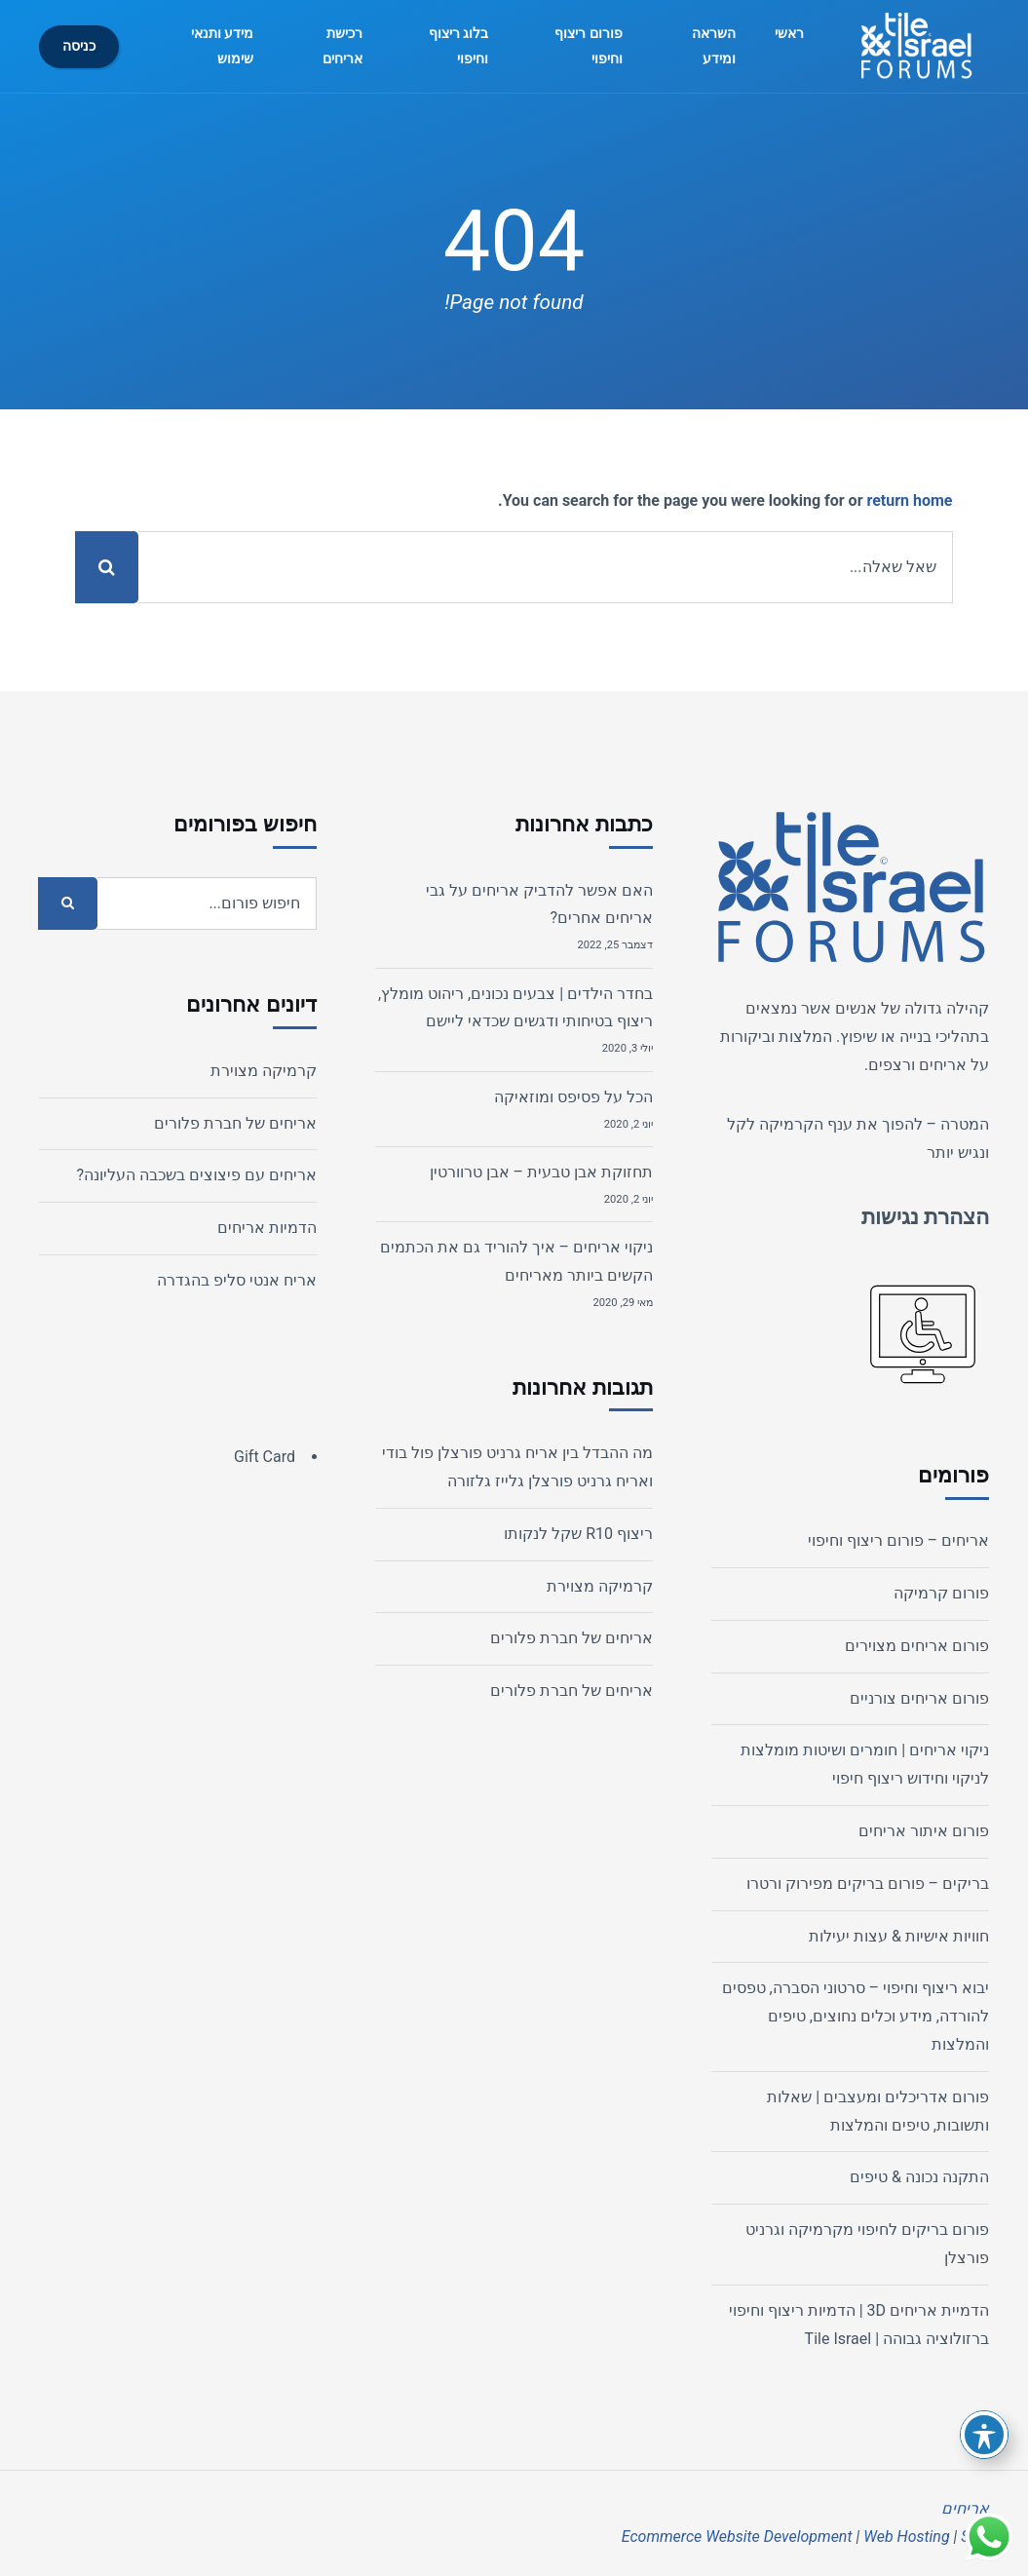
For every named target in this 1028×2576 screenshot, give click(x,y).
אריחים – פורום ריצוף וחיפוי (898, 1540)
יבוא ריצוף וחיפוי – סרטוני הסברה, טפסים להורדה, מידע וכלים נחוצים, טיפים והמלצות (855, 2016)
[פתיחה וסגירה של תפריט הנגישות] (984, 2434)
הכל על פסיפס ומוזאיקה (573, 1097)
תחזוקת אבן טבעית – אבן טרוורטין (541, 1172)
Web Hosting (906, 2536)
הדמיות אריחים (267, 1227)
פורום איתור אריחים (923, 1831)
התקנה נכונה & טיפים (919, 2177)
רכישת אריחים (342, 46)
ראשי (789, 33)
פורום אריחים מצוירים (917, 1645)
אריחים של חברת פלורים (571, 1638)
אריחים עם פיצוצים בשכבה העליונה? (197, 1175)
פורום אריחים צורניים (919, 1698)
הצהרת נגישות (925, 1217)
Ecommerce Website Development (737, 2536)
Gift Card (264, 1456)
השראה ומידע (714, 46)
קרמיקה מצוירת (600, 1586)
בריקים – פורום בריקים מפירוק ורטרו (867, 1883)
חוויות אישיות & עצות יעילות (899, 1936)
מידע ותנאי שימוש (222, 46)
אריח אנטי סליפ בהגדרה (237, 1280)
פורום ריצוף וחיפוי (588, 46)
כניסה (78, 46)
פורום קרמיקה (941, 1593)
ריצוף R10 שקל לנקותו (578, 1533)
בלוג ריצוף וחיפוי (459, 46)
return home (909, 500)
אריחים (943, 1065)
